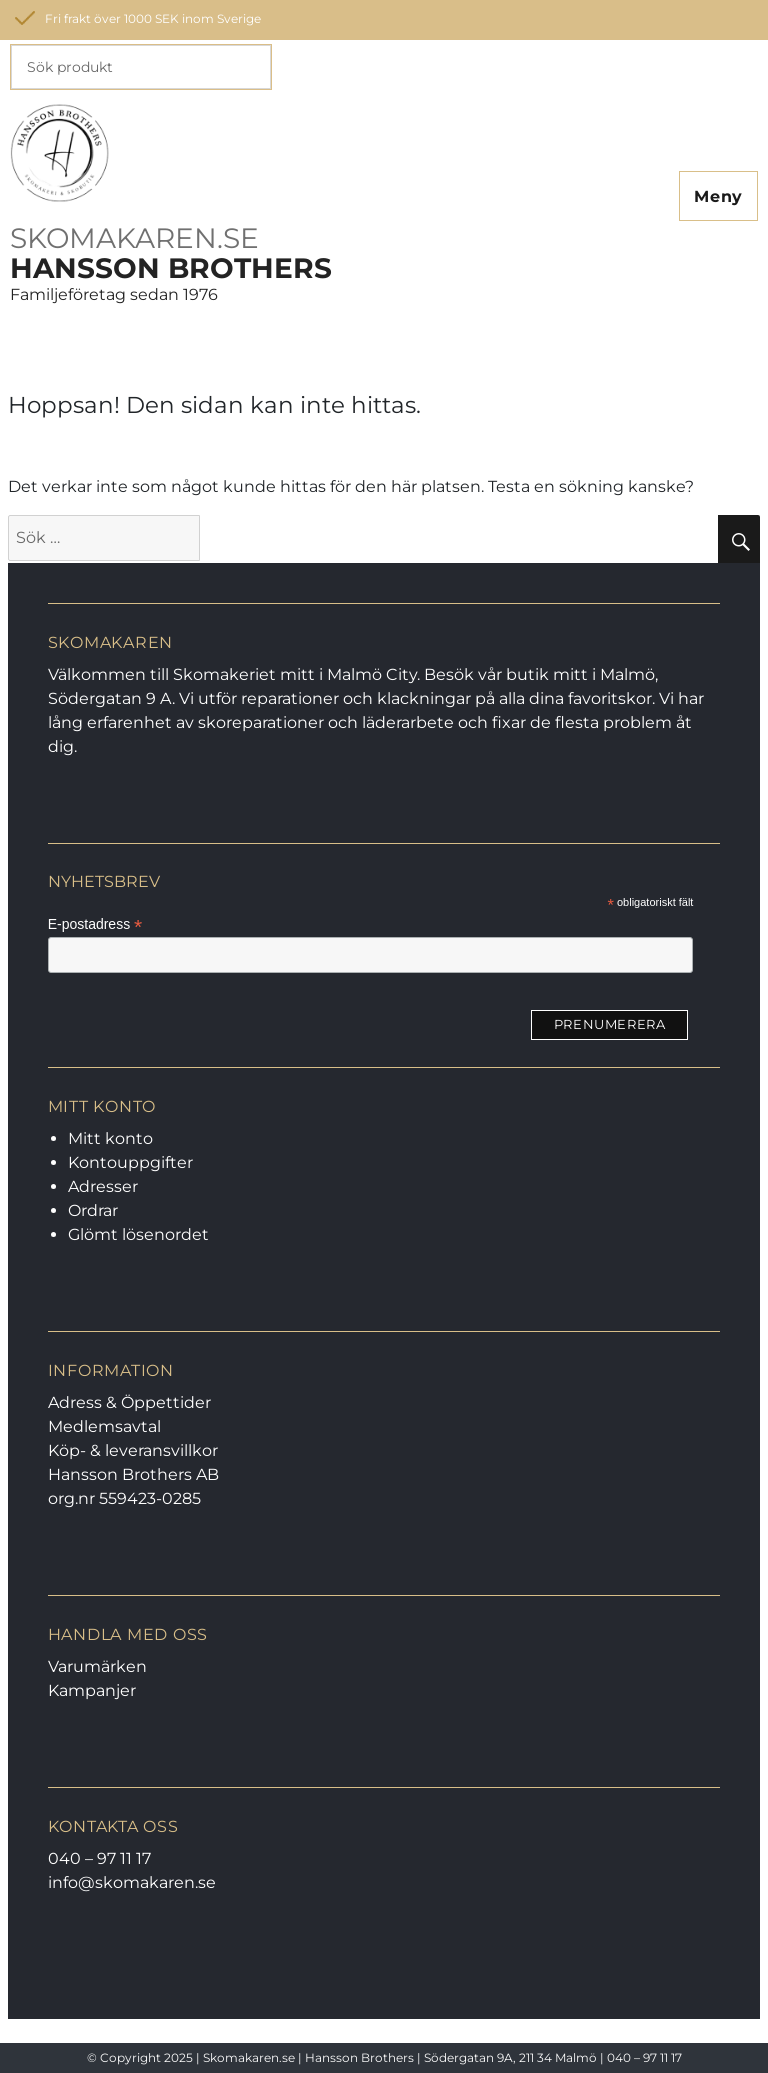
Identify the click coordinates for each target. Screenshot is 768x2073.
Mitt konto (110, 1138)
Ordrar (93, 1210)
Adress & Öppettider (129, 1402)
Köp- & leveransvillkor (133, 1450)
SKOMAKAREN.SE (134, 238)
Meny (718, 196)
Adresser (103, 1186)
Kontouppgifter (130, 1162)
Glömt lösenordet (138, 1234)
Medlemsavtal (104, 1426)
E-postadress (95, 924)
